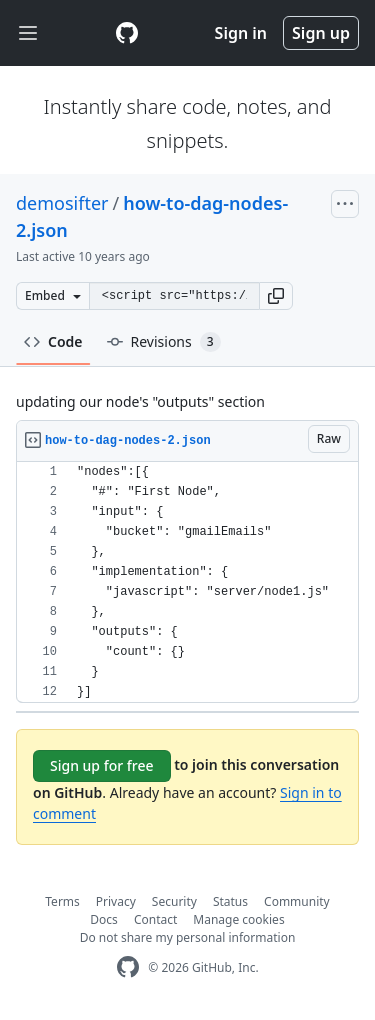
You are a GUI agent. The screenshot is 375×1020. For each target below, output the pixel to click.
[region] (187, 582)
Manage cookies (238, 919)
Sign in (241, 33)
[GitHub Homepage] (128, 967)
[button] (276, 296)
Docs (104, 919)
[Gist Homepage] (127, 33)
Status (230, 901)
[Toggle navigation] (28, 33)
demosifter (62, 203)
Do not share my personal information (188, 937)
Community (297, 901)
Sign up (321, 33)
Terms (62, 901)
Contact (155, 919)
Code (53, 341)
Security (174, 901)
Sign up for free (102, 765)
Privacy (116, 901)
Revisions (164, 342)
